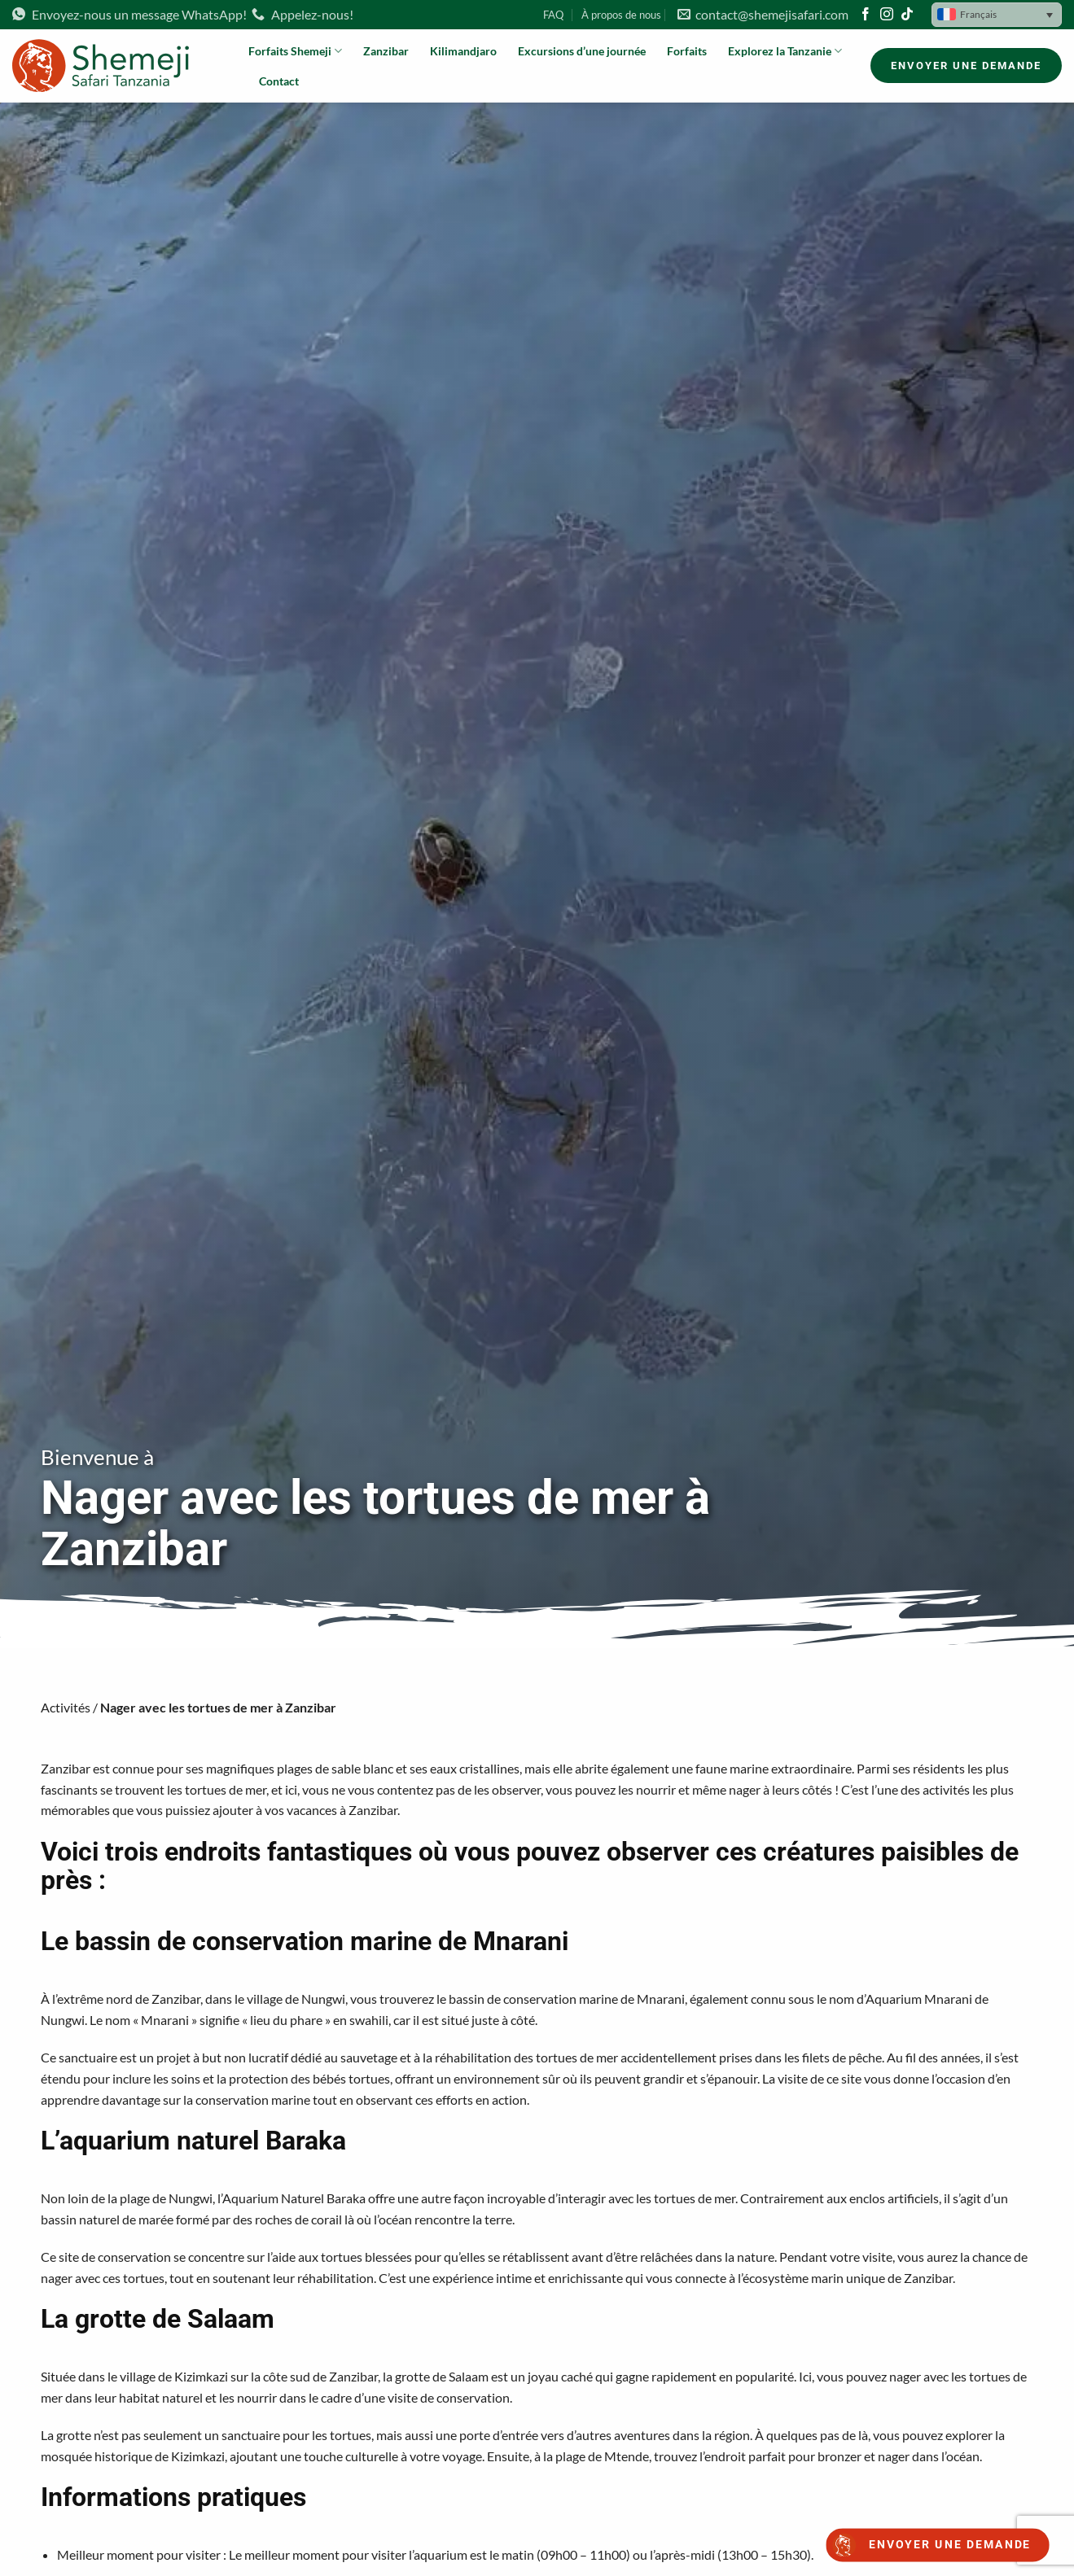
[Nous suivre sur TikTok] (907, 15)
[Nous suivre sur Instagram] (886, 15)
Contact (279, 81)
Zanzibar (386, 51)
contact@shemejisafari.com (762, 14)
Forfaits (687, 51)
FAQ (553, 14)
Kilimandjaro (463, 51)
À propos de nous (621, 14)
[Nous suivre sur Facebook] (865, 15)
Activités (65, 1707)
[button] (997, 14)
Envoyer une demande (950, 2544)
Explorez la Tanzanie (785, 51)
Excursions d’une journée (582, 51)
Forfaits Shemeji (295, 51)
